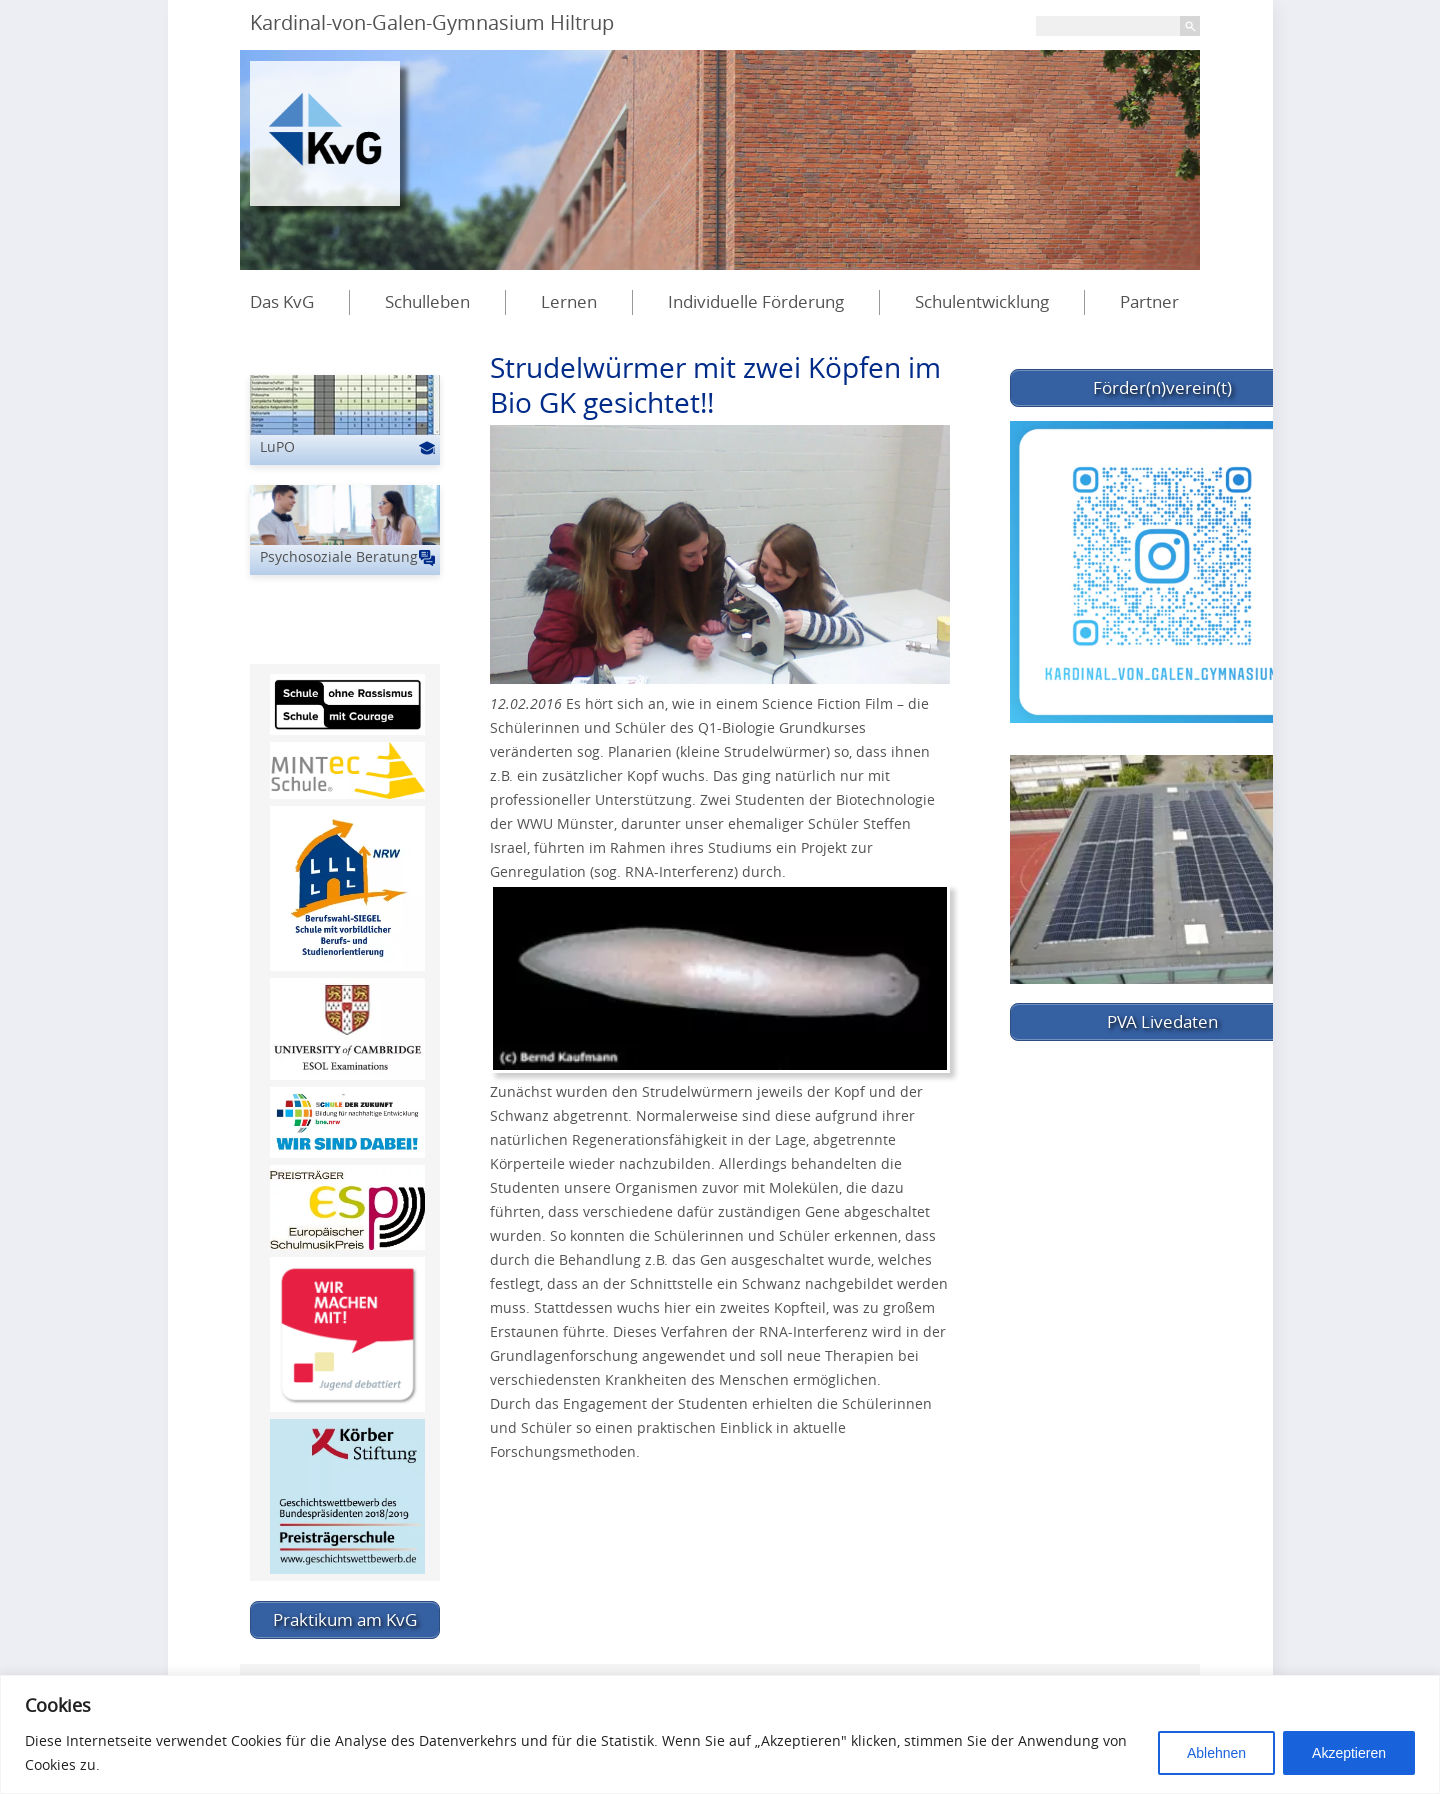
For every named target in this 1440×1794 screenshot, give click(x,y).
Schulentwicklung (982, 301)
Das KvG (282, 301)
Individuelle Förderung (756, 301)
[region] (720, 1734)
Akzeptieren (1349, 1753)
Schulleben (427, 301)
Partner (1149, 301)
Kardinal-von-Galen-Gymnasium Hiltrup (432, 22)
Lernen (569, 301)
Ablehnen (1216, 1753)
